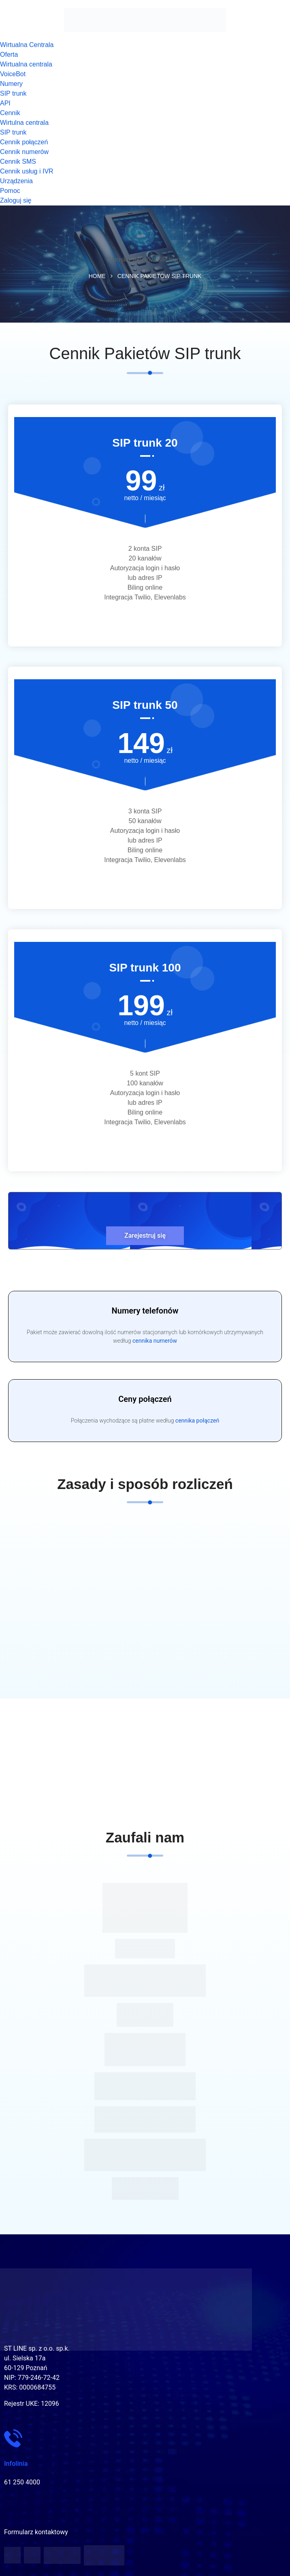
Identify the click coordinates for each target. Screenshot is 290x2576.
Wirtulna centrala (24, 122)
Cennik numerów (24, 151)
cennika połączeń (197, 1420)
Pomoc (10, 190)
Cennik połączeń (24, 142)
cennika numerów (154, 1340)
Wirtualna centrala (26, 64)
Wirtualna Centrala (27, 44)
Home (97, 276)
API (5, 103)
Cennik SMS (18, 161)
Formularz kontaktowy (36, 2532)
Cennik (10, 112)
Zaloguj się (15, 200)
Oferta (9, 54)
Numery (11, 83)
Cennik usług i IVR (26, 171)
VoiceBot (13, 74)
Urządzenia (16, 181)
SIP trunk (13, 93)
